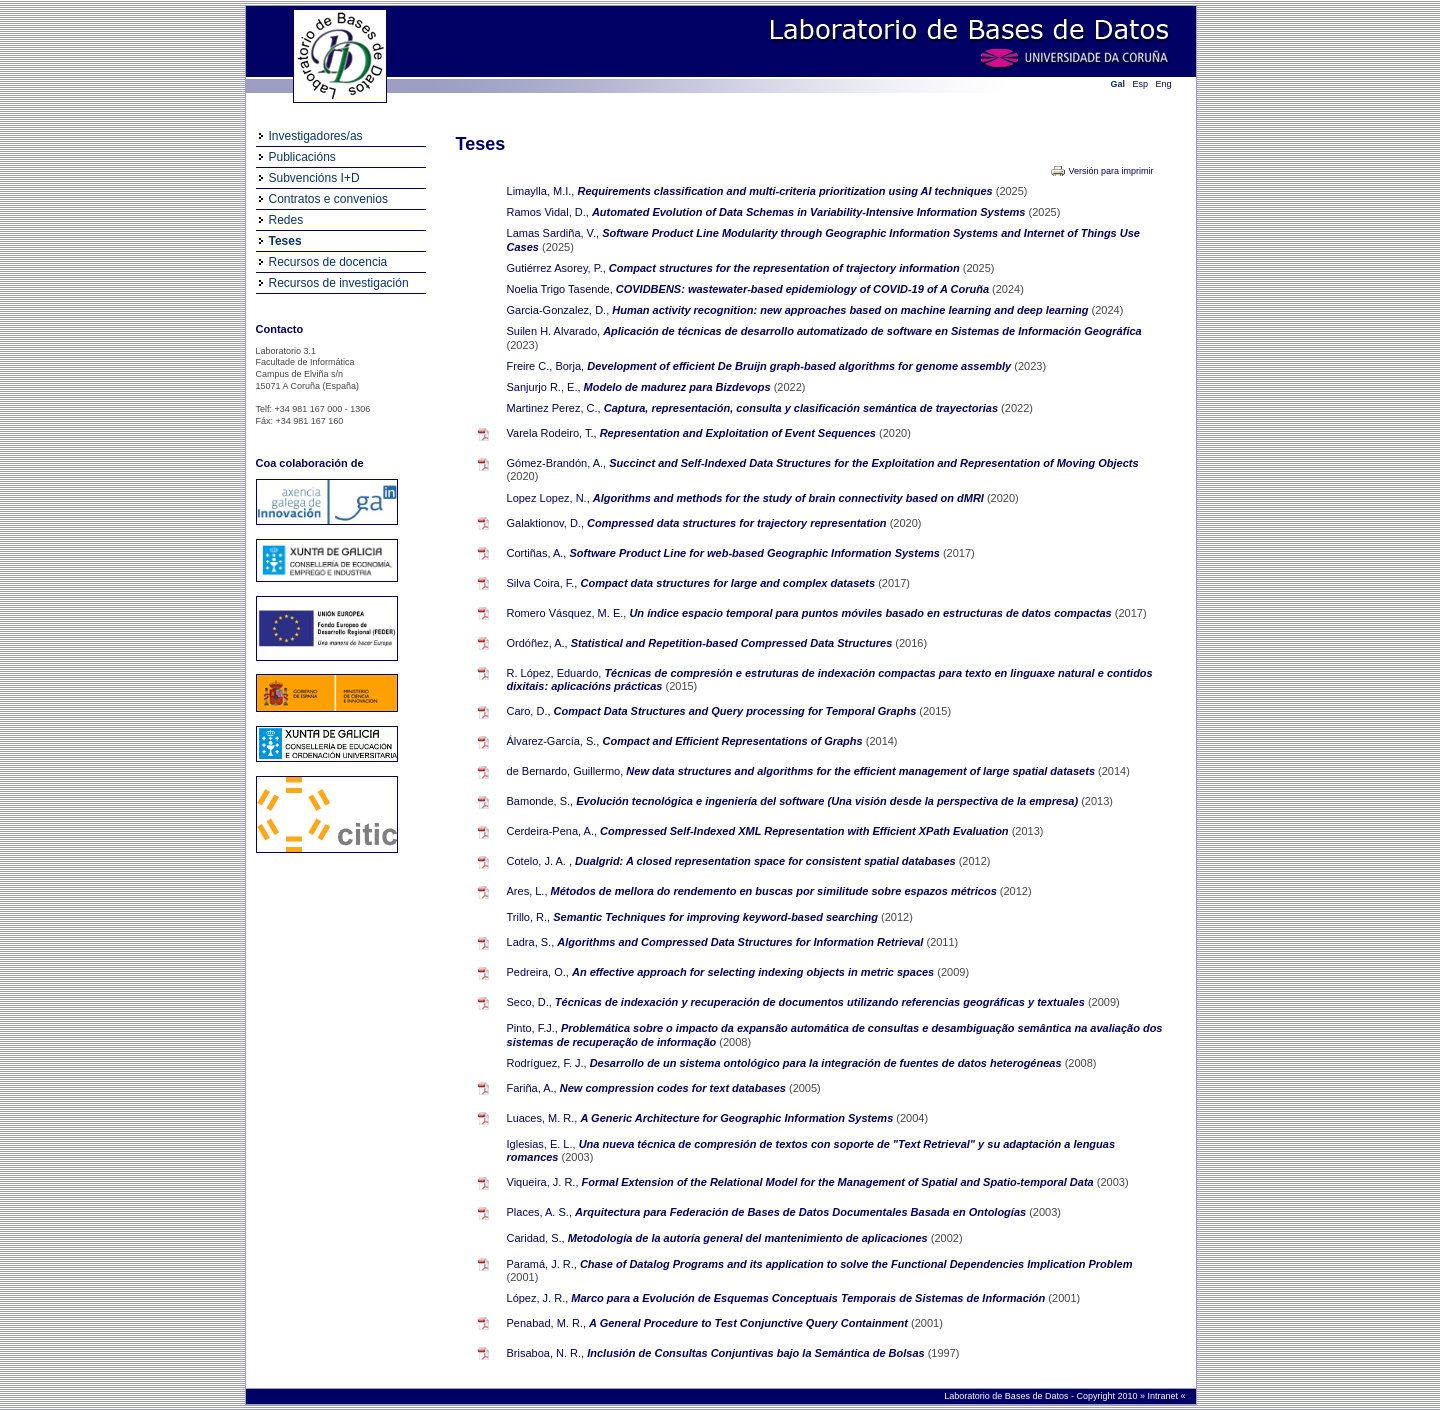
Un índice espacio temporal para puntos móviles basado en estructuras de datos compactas (871, 613)
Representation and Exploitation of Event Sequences (739, 433)
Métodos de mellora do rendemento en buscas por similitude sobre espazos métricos (775, 891)
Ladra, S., (531, 942)
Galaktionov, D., (545, 523)
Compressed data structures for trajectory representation (738, 523)
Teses (285, 241)
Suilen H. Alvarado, (554, 331)
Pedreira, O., (538, 972)
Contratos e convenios (328, 199)
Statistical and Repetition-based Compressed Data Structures (733, 643)
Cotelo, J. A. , (539, 861)
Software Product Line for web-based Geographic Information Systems (756, 553)
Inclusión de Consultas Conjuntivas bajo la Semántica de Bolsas (757, 1353)
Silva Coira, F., (542, 583)
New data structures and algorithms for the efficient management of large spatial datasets (862, 771)
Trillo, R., (529, 917)
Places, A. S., (539, 1212)
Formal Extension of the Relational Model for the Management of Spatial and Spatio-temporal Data (839, 1182)
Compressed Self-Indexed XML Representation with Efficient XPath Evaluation (806, 831)
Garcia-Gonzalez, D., (558, 310)
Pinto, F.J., (532, 1028)
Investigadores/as (316, 136)
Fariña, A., (532, 1088)
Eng (1164, 84)
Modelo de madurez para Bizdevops (679, 387)
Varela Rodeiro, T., (552, 433)
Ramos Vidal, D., (548, 212)
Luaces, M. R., (542, 1118)
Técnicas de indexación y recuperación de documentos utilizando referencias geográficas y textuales (821, 1002)
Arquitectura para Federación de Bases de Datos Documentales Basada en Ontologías (802, 1212)
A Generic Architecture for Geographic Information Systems (739, 1118)
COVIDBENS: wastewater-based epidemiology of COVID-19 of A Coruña (804, 289)
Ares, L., (527, 891)
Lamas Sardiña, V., (553, 233)
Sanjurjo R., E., (544, 387)
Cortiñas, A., (537, 553)
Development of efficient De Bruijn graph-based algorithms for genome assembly (800, 366)
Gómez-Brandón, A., (557, 463)
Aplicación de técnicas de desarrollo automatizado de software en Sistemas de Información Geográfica (872, 331)
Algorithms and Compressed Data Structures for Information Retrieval (741, 942)
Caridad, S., (536, 1238)
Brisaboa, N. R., (546, 1353)
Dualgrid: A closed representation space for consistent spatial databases (767, 861)
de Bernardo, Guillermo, (565, 771)
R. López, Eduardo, (554, 673)
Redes (286, 220)
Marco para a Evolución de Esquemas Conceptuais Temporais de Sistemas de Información (809, 1298)
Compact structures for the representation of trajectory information (786, 268)
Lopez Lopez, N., (548, 498)
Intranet (1163, 1396)
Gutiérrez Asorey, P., (556, 268)
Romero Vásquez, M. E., (567, 613)
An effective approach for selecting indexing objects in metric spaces (754, 972)
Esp (1141, 84)
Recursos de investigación (339, 283)
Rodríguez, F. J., (547, 1063)
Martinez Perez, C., (554, 408)
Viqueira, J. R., (543, 1182)
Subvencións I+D (314, 178)
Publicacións (302, 157)
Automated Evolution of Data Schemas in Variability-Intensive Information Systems (810, 212)
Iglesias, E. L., (541, 1144)
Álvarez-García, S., (553, 741)
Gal (1118, 84)
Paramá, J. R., (542, 1264)
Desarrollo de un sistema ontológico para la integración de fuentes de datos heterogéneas (827, 1063)
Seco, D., (529, 1002)
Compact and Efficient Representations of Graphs (734, 741)
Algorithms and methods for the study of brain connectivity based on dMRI (790, 498)
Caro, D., (529, 711)
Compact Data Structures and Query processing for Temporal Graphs (737, 711)
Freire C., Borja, (546, 366)
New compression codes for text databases (674, 1088)
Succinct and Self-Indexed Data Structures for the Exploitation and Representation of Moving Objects (873, 463)
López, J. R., (538, 1298)
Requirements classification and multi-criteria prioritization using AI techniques (786, 191)
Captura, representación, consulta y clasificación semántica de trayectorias (802, 408)
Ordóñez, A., (537, 643)
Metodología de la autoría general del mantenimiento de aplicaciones (749, 1238)
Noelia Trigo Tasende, (560, 289)
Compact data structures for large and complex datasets (730, 583)
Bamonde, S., (540, 801)
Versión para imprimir (1110, 171)
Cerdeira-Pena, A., (552, 831)
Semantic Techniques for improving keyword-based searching (717, 917)
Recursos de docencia (328, 262)
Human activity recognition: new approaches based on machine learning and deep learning (851, 310)
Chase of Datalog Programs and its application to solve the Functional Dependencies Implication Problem (856, 1264)
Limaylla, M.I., (541, 191)
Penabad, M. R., (547, 1323)
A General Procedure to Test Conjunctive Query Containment (750, 1323)
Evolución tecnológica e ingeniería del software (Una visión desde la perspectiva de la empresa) (828, 801)
